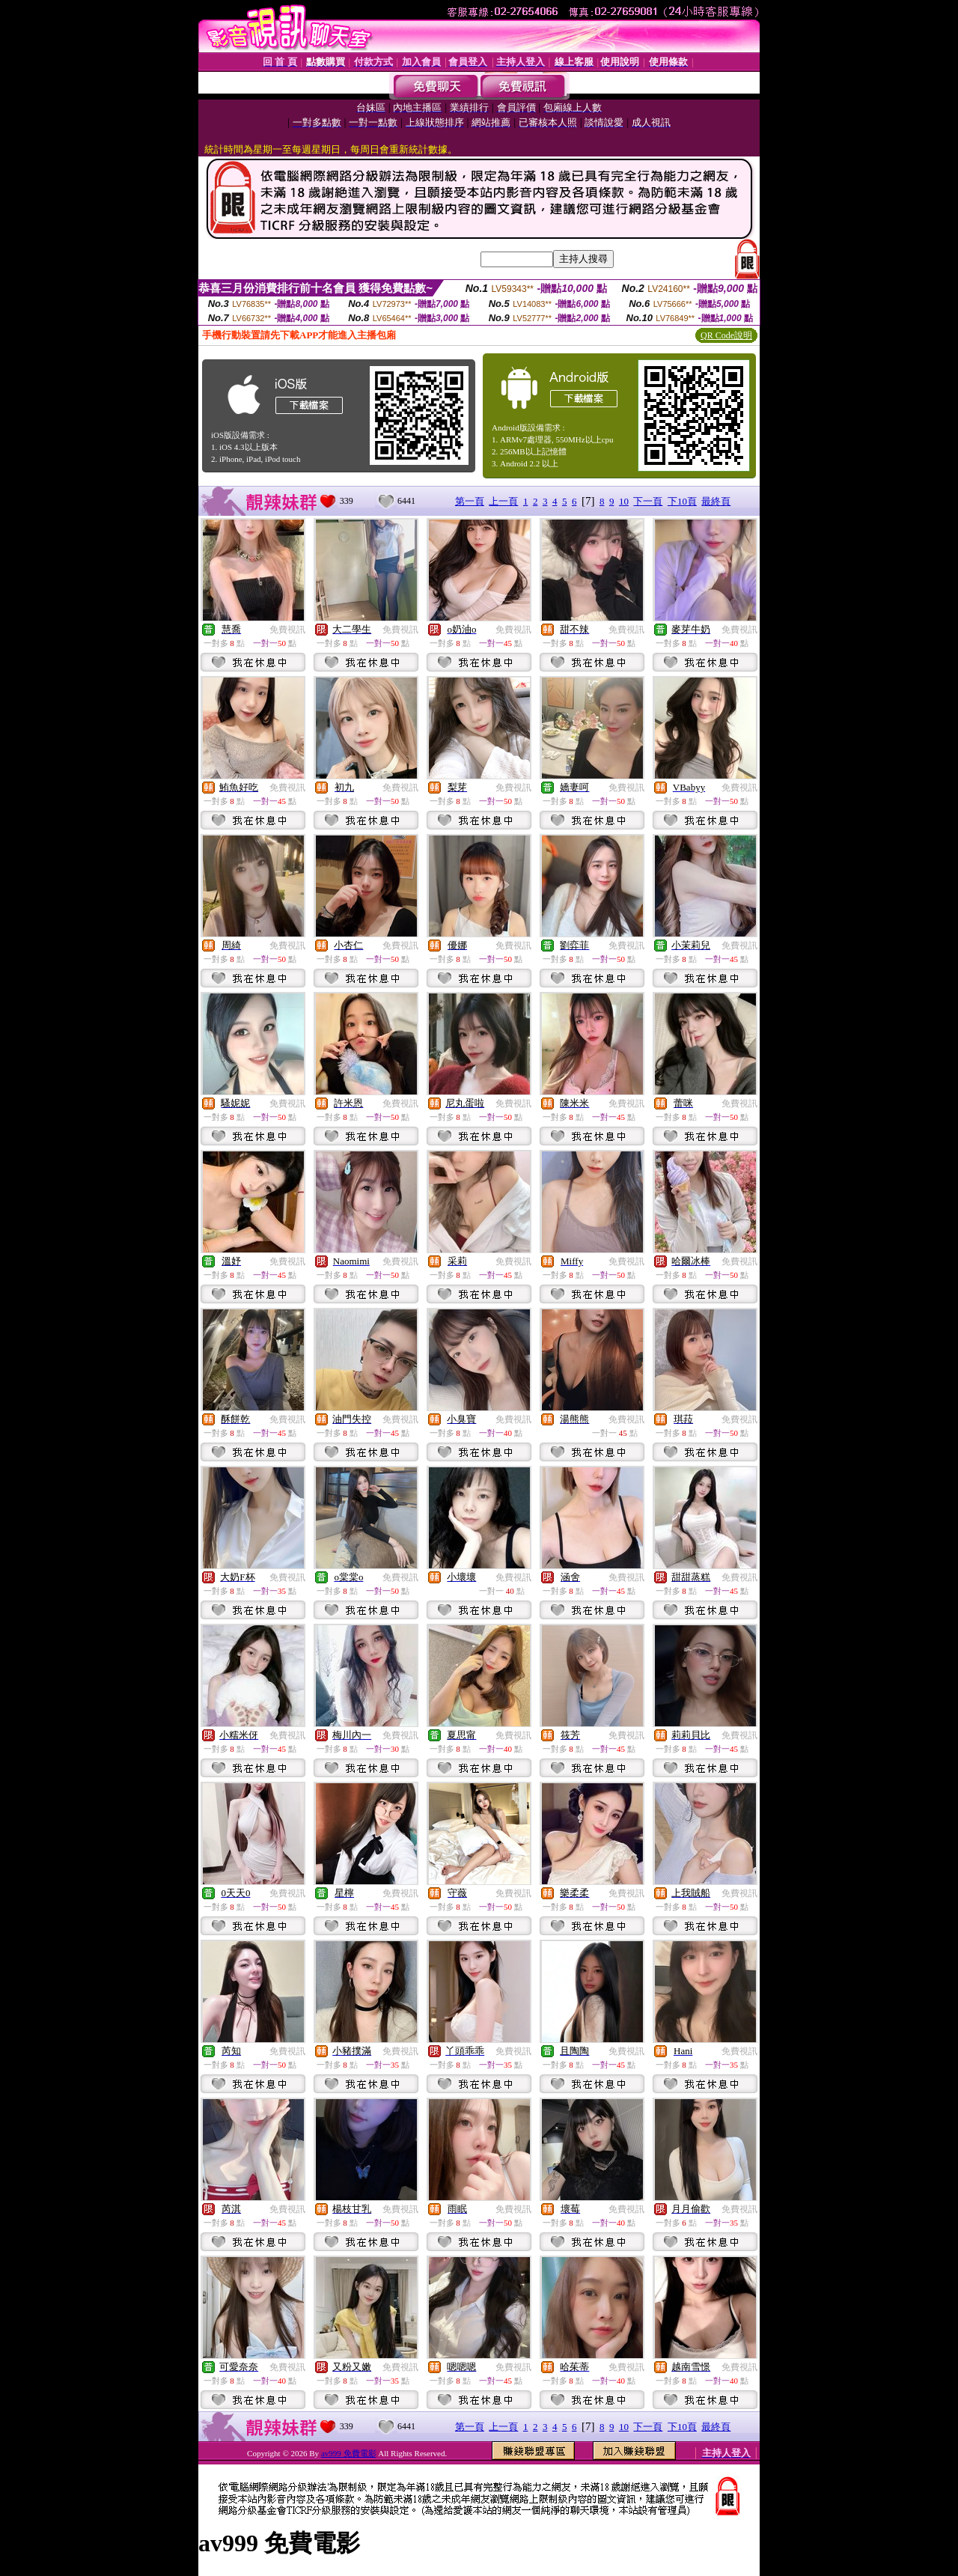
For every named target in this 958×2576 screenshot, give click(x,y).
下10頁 (682, 501)
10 (624, 501)
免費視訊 (287, 629)
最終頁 (715, 501)
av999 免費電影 (348, 2453)
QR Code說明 (726, 335)
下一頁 (647, 501)
